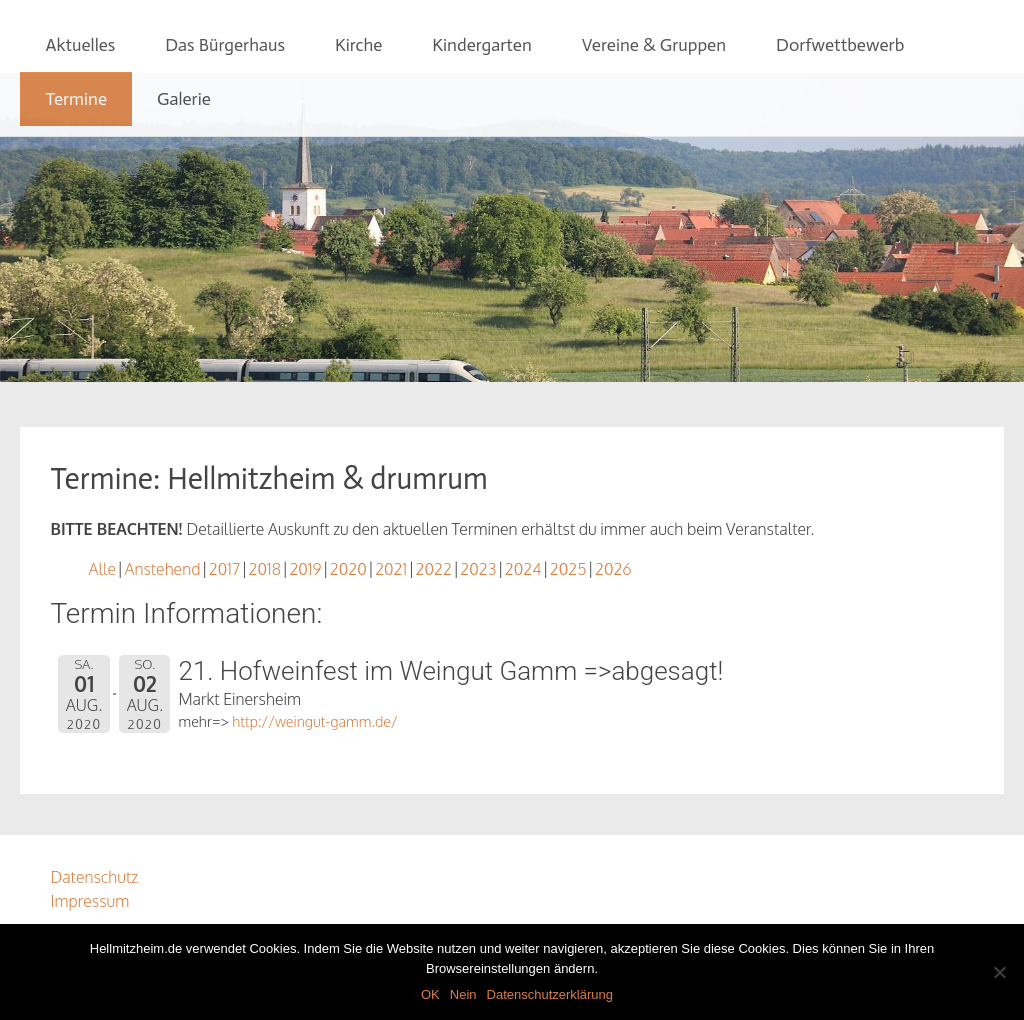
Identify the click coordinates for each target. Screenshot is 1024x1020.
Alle (102, 569)
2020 (348, 569)
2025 (568, 569)
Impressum (89, 901)
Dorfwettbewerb (840, 45)
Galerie (184, 99)
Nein (463, 994)
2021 (391, 569)
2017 (224, 569)
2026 (613, 569)
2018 (265, 569)
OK (430, 994)
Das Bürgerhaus (225, 45)
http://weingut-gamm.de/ (315, 721)
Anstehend (162, 569)
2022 (434, 569)
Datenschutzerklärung (550, 994)
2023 (478, 569)
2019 (305, 569)
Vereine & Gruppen (654, 45)
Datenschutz (94, 877)
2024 (523, 569)
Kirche (358, 45)
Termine (76, 99)
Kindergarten (481, 45)
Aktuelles (80, 45)
